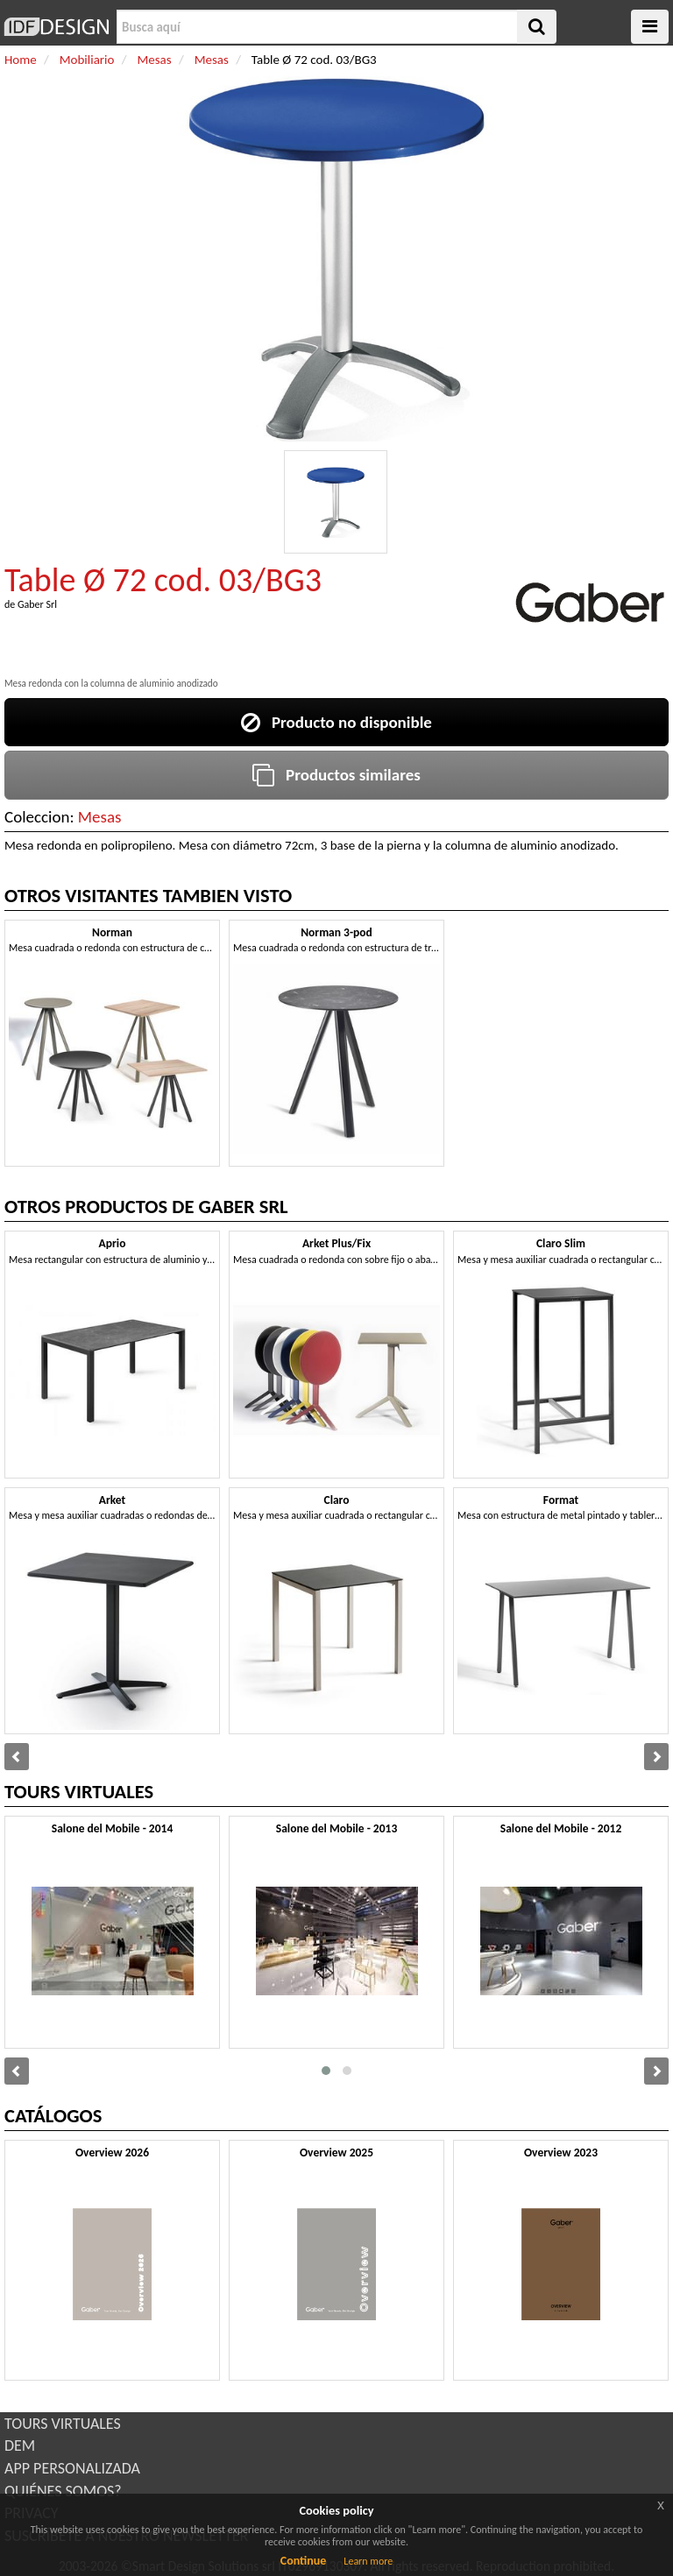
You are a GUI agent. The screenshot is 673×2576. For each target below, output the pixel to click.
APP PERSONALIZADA (72, 2468)
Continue (303, 2560)
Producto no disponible (336, 722)
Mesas (100, 817)
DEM (19, 2445)
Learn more (368, 2561)
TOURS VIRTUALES (62, 2423)
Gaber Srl (37, 604)
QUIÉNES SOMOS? (63, 2491)
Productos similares (336, 775)
